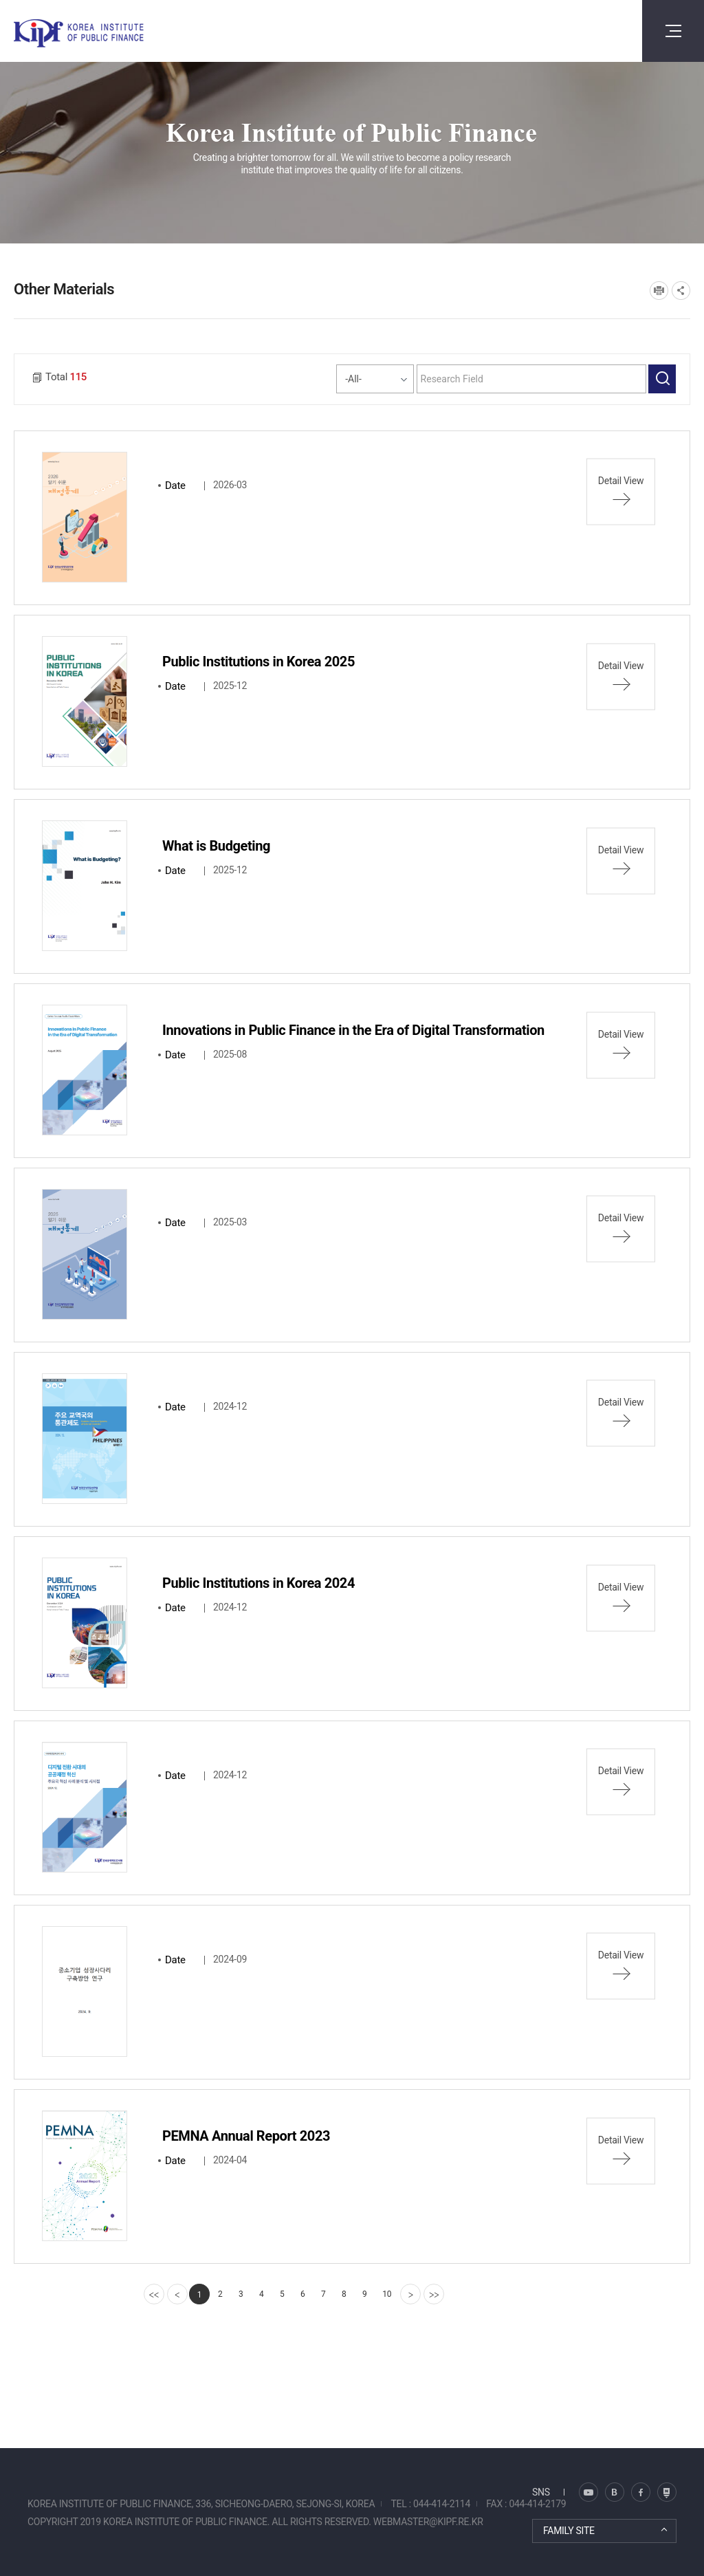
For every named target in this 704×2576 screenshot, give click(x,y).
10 (386, 2294)
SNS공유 (681, 290)
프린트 (659, 290)
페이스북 (640, 2492)
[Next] (410, 2294)
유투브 (666, 2492)
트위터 (614, 2492)
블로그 (588, 2492)
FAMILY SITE (569, 2530)
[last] (434, 2294)
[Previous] (177, 2294)
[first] (154, 2294)
